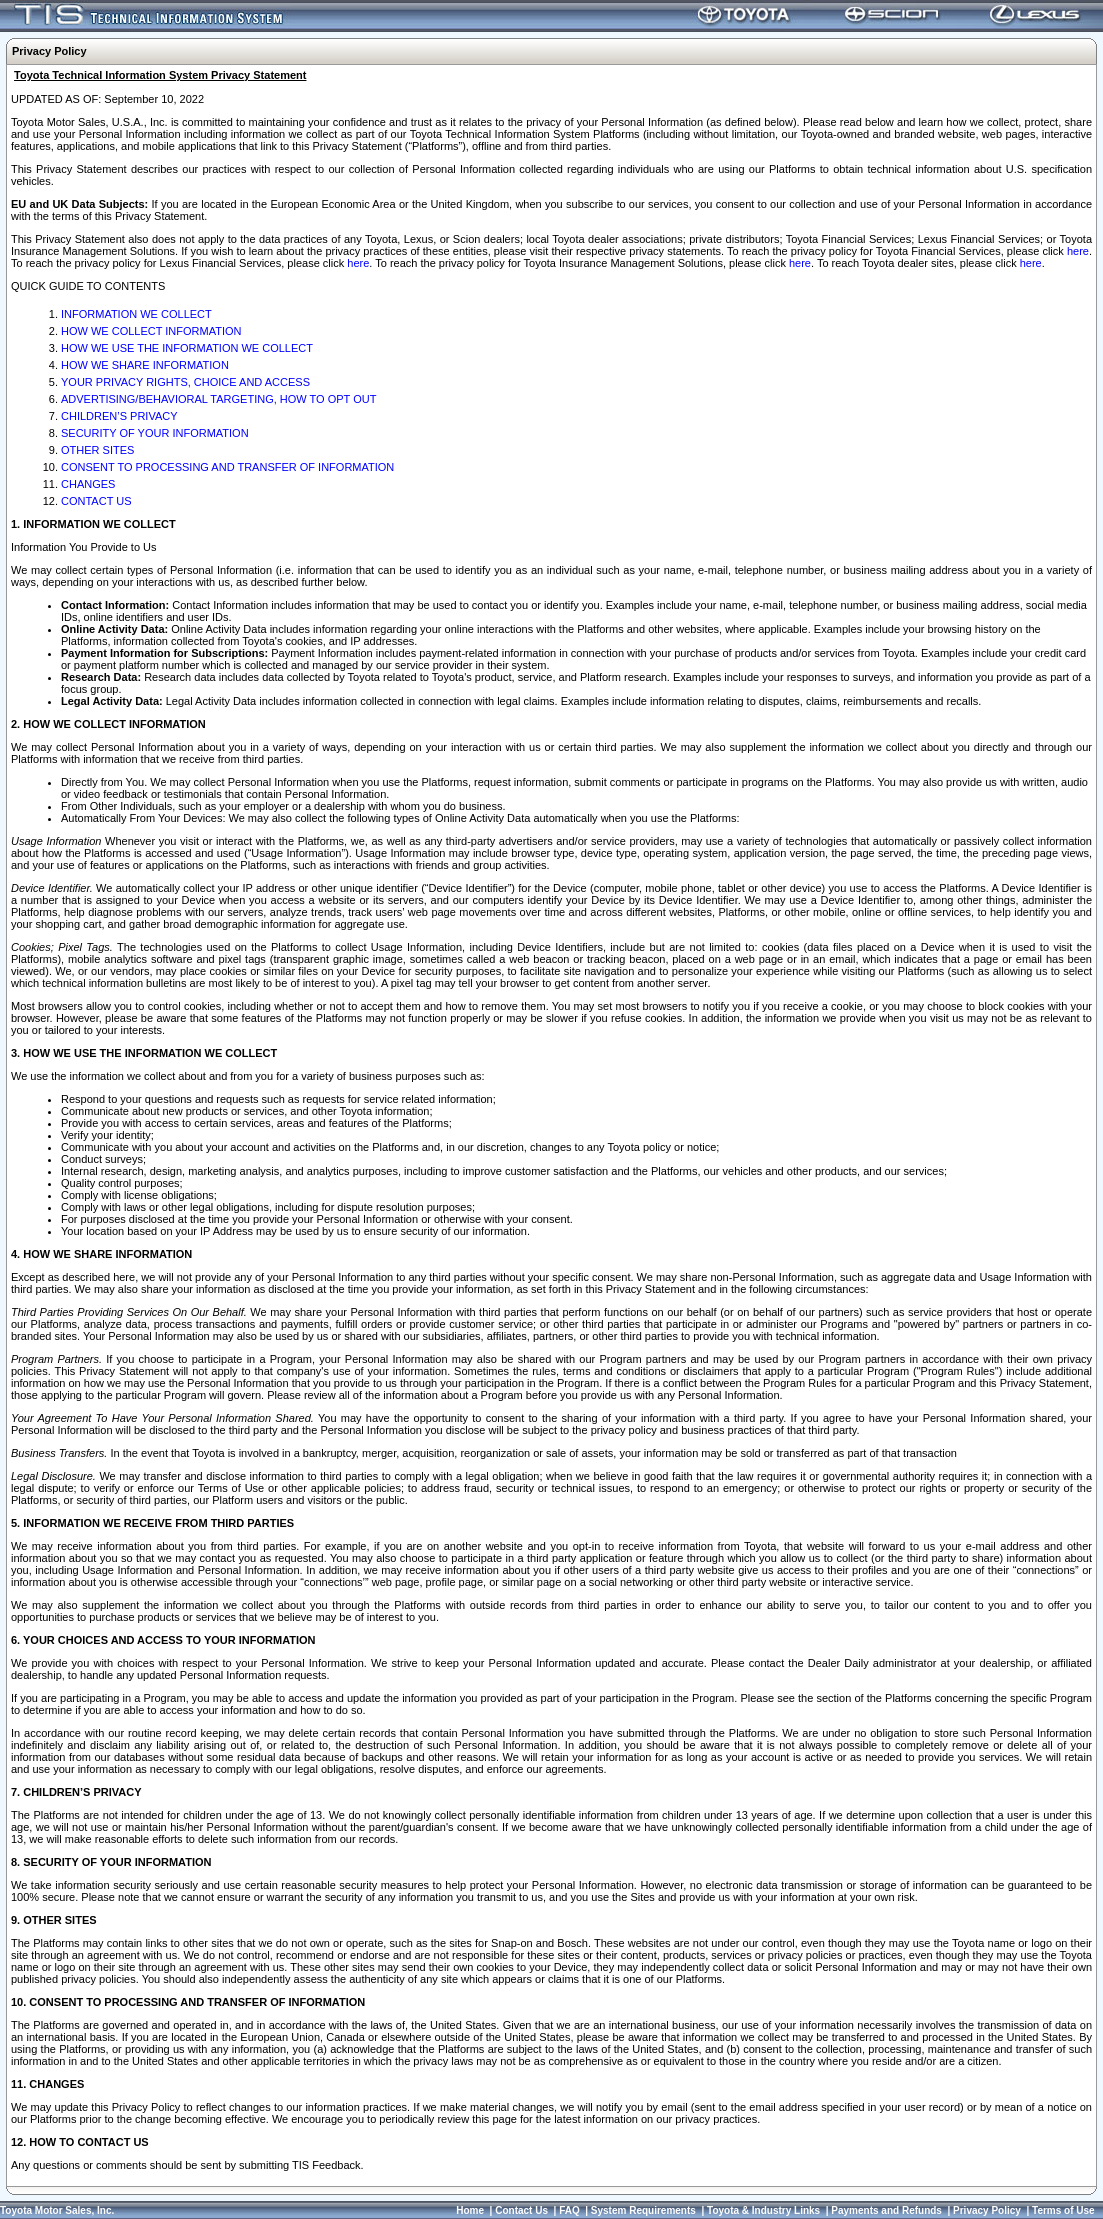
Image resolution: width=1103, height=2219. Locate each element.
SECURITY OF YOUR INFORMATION (155, 433)
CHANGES (88, 484)
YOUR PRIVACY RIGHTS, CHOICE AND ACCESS (185, 382)
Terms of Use (1063, 2210)
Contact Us (521, 2210)
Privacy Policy (987, 2210)
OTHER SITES (97, 450)
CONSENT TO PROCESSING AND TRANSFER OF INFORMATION (227, 467)
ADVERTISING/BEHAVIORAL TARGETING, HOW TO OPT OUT (218, 399)
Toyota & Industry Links (763, 2210)
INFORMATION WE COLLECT (136, 314)
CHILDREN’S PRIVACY (119, 416)
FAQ (569, 2210)
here (1078, 251)
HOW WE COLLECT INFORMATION (151, 331)
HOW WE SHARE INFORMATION (145, 365)
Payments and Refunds (886, 2210)
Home (470, 2210)
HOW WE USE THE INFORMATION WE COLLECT (187, 348)
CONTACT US (96, 501)
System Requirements (643, 2210)
